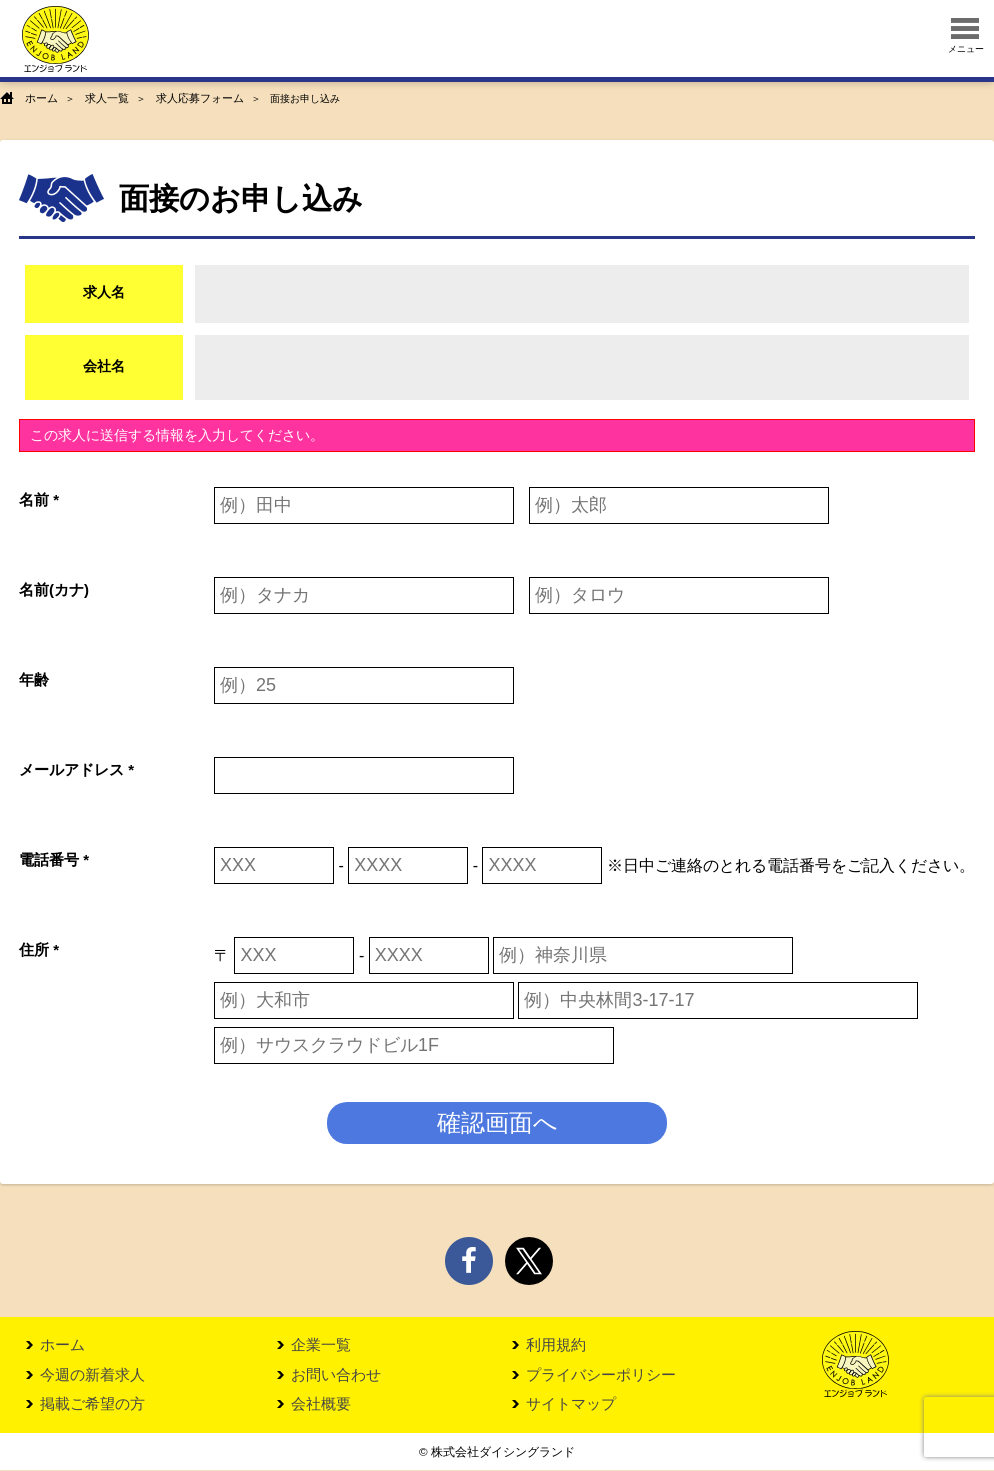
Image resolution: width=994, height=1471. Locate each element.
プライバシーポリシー (601, 1374)
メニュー (966, 36)
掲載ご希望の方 (92, 1404)
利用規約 (556, 1344)
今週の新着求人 (92, 1374)
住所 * (39, 948)
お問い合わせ (336, 1374)
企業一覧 (321, 1344)
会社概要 (321, 1404)
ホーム (40, 98)
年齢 (34, 678)
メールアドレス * (76, 768)
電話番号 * (54, 858)
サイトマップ (571, 1404)
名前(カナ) (54, 588)
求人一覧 (102, 98)
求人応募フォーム (189, 98)
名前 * (39, 498)
